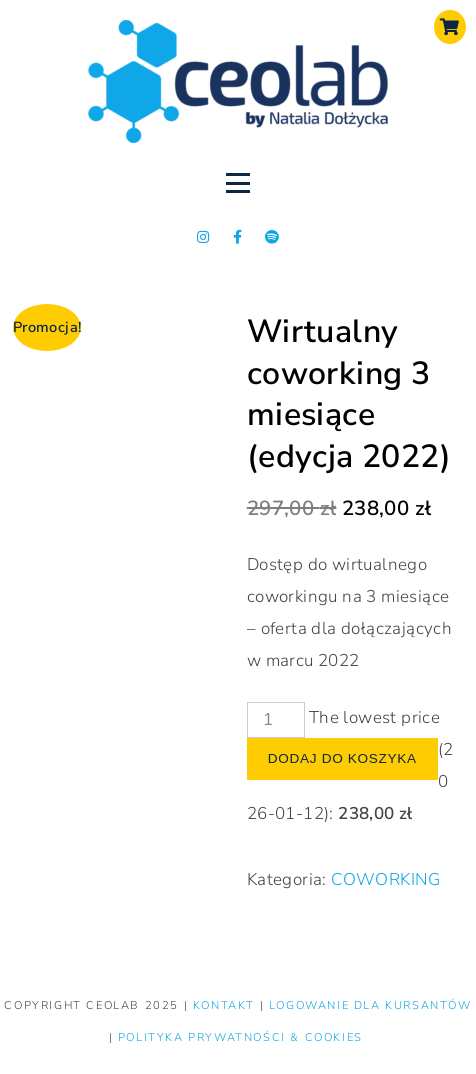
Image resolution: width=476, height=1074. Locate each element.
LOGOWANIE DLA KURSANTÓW (370, 1005)
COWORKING (386, 879)
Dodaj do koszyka (342, 758)
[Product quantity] (276, 720)
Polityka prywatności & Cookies (240, 1037)
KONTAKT (226, 1005)
